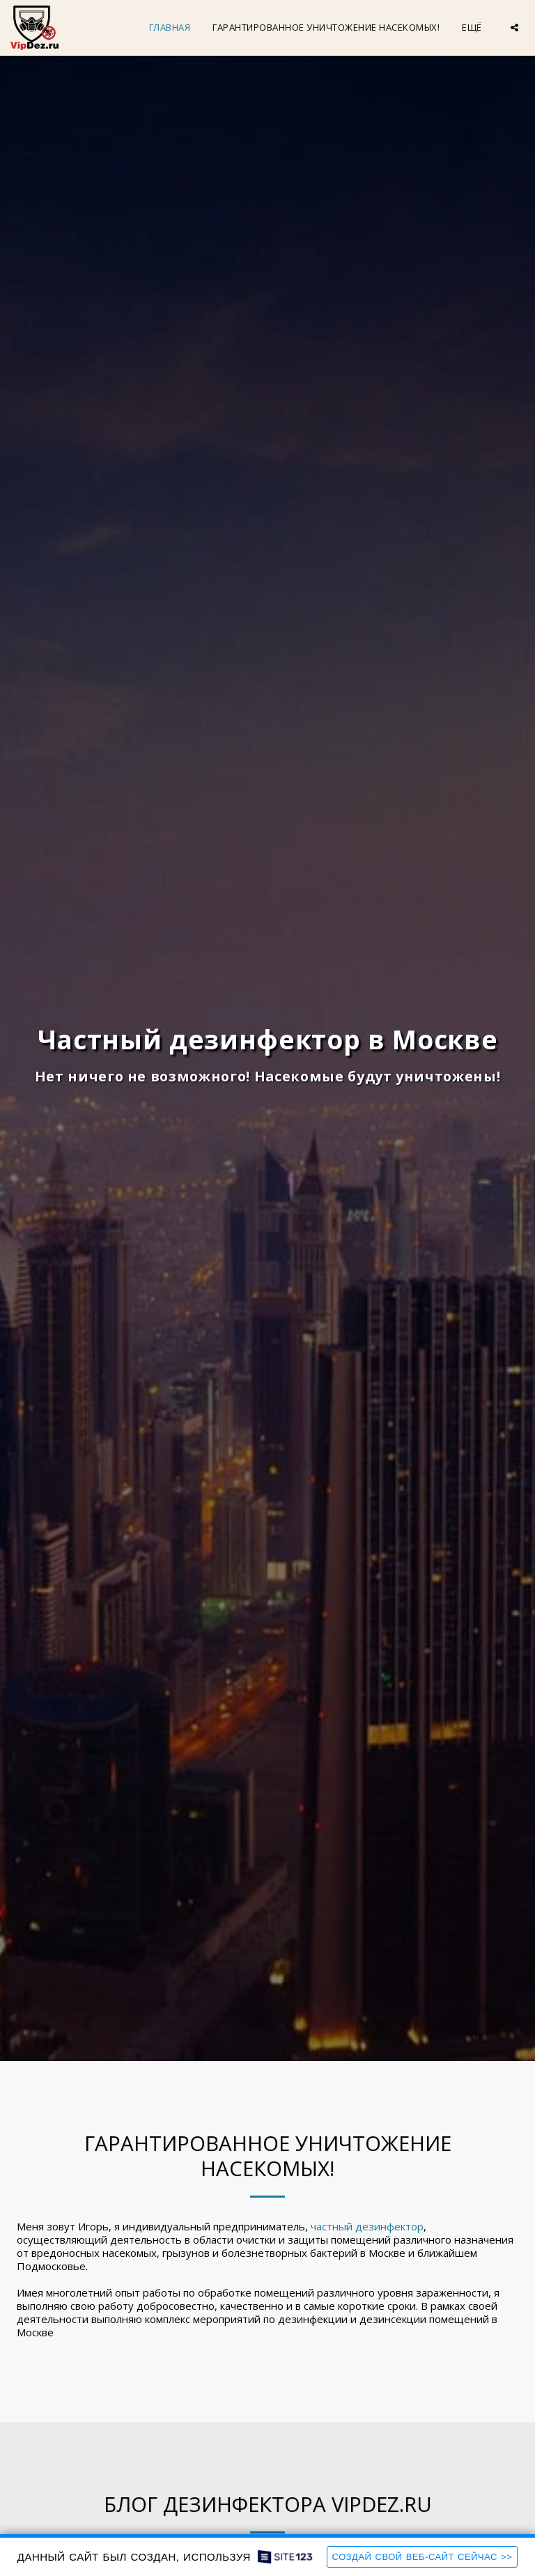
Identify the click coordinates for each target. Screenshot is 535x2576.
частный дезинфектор (367, 2226)
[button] (514, 27)
